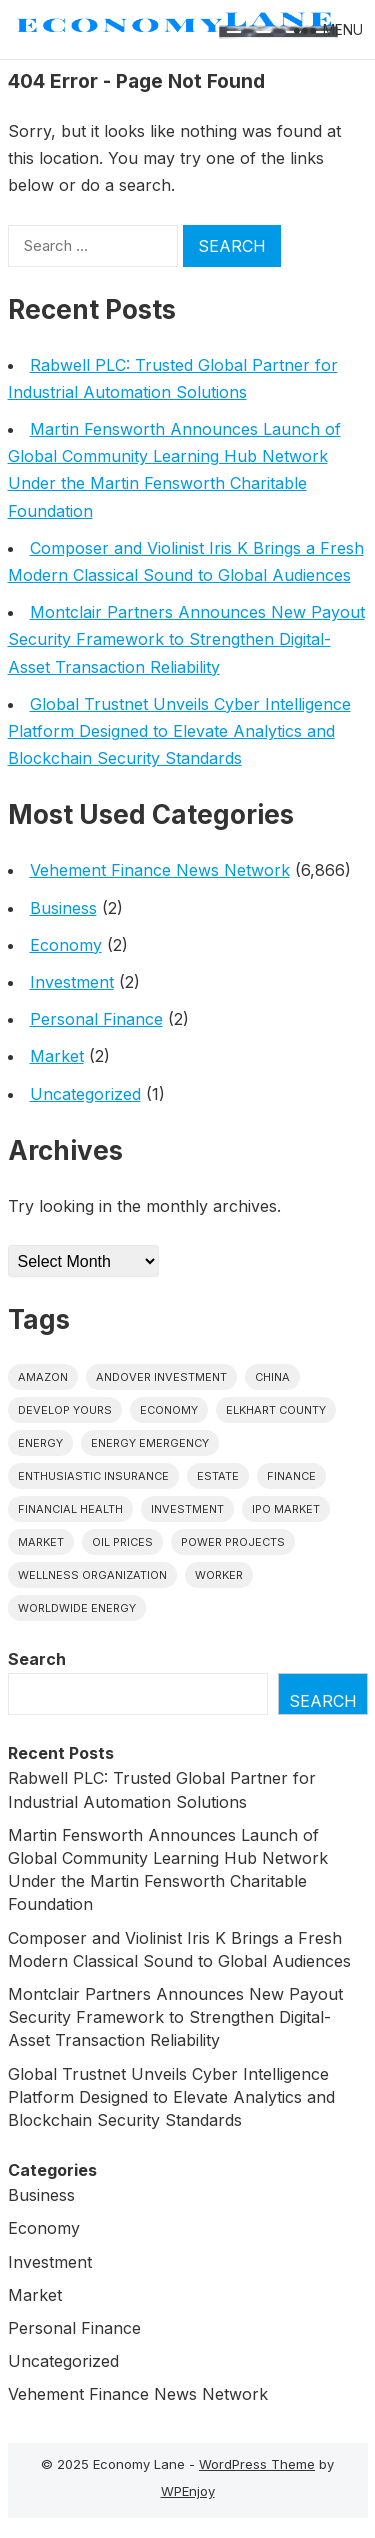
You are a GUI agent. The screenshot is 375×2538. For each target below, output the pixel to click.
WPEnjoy (188, 2491)
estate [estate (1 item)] (218, 1476)
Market (57, 1056)
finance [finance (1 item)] (291, 1476)
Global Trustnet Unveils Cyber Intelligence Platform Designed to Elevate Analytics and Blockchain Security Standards (179, 731)
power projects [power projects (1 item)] (233, 1542)
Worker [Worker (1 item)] (219, 1575)
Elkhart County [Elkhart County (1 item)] (276, 1410)
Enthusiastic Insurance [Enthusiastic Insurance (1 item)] (93, 1476)
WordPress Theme (257, 2464)
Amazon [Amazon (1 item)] (43, 1377)
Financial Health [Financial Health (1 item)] (70, 1509)
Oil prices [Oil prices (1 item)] (122, 1542)
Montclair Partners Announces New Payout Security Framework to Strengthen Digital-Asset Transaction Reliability (186, 639)
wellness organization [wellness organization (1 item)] (92, 1575)
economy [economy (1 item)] (169, 1410)
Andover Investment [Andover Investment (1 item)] (161, 1377)
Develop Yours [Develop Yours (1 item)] (65, 1410)
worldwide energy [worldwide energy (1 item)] (77, 1608)
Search (37, 1659)
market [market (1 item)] (41, 1542)
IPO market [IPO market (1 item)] (286, 1509)
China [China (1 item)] (272, 1377)
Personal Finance (96, 1019)
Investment (72, 982)
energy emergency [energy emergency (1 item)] (150, 1443)
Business (63, 908)
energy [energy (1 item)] (40, 1443)
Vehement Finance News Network (160, 870)
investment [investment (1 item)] (187, 1509)
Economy (66, 945)
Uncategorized (85, 1094)
